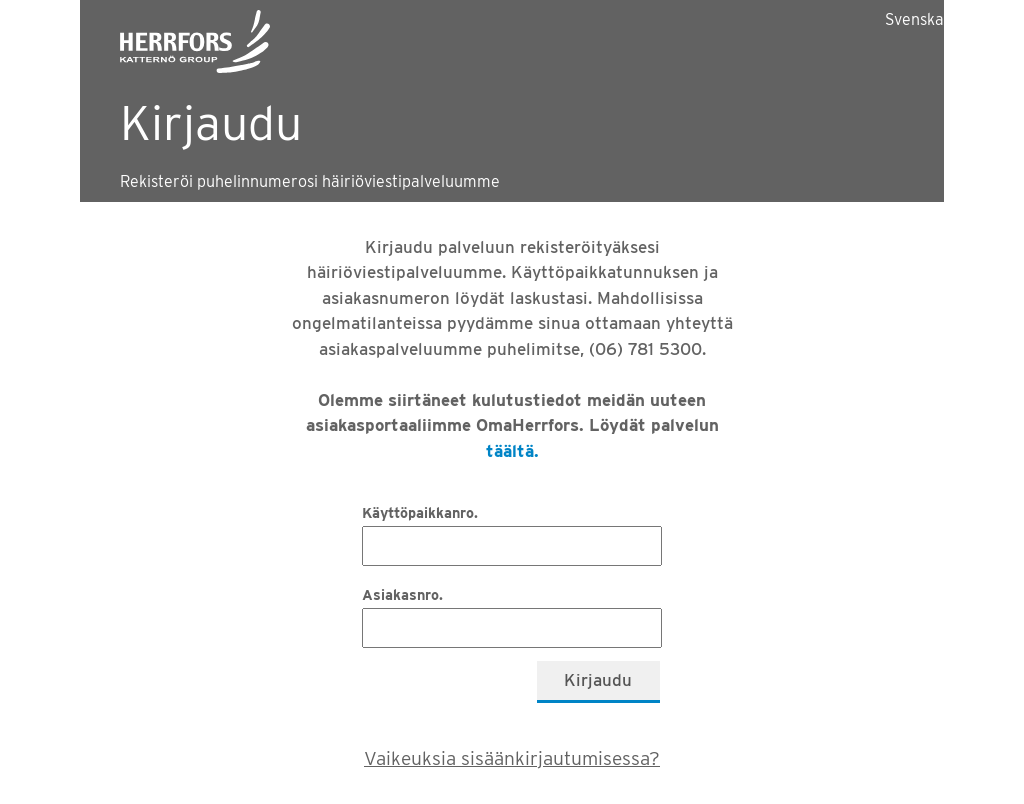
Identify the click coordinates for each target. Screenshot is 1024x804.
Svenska (914, 19)
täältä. (512, 451)
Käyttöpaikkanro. (420, 512)
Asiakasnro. (402, 594)
